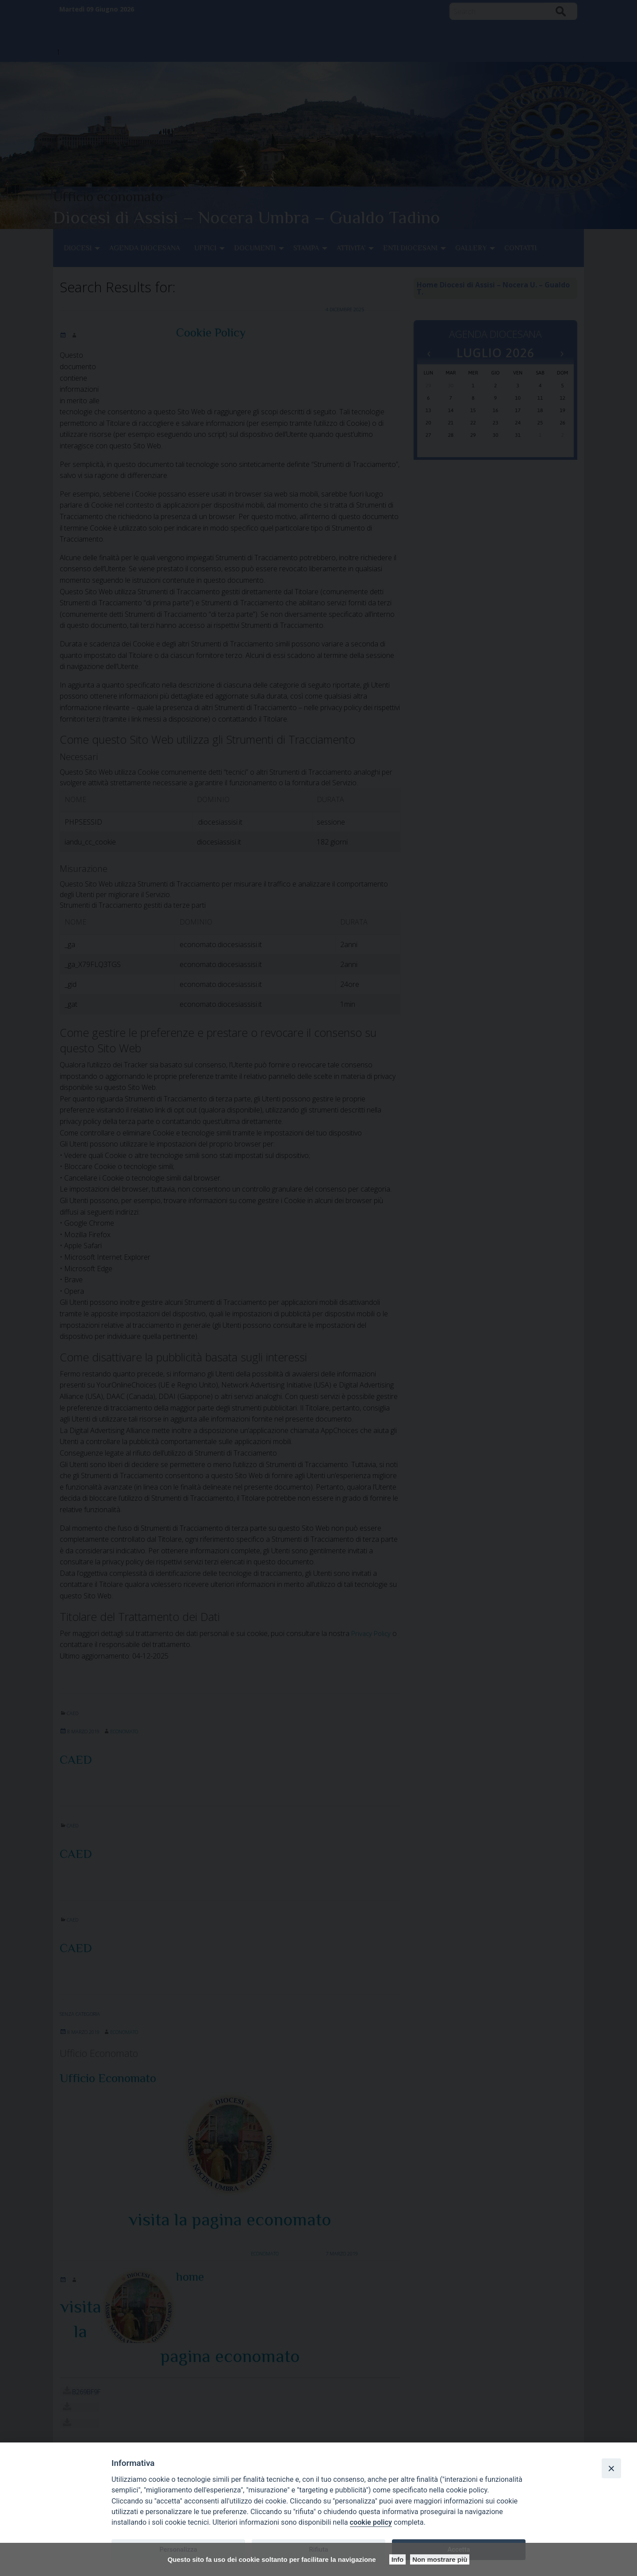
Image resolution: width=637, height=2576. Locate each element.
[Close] (611, 2468)
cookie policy (371, 2522)
